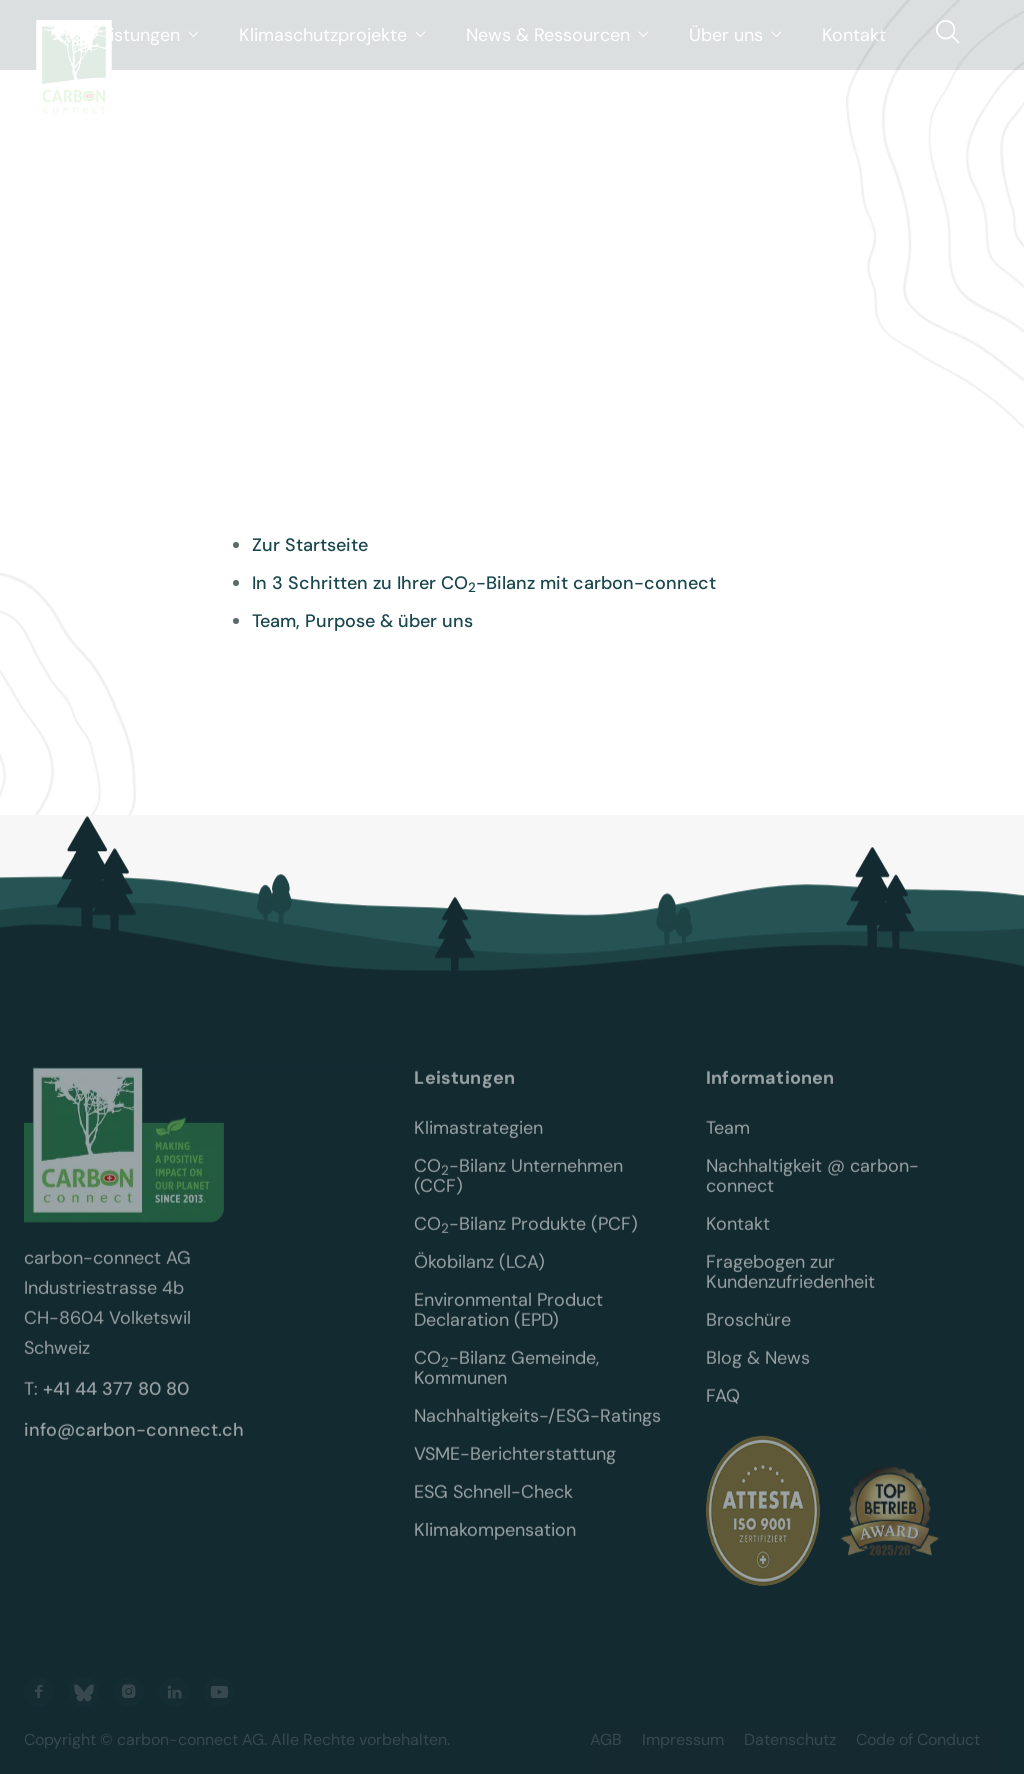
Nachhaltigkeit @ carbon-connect (812, 1190)
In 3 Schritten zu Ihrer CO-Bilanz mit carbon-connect (484, 583)
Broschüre (748, 1334)
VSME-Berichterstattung (515, 1468)
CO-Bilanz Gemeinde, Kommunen (509, 1382)
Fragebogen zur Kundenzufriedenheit (790, 1286)
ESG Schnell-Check (493, 1506)
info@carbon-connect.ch (134, 1444)
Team (728, 1142)
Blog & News (758, 1372)
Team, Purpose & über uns (362, 621)
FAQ (723, 1410)
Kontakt (738, 1238)
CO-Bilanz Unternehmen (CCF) (521, 1190)
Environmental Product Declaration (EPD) (511, 1324)
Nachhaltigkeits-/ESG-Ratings (537, 1430)
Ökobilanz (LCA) (479, 1276)
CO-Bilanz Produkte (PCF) (526, 1238)
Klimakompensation (495, 1544)
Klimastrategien (478, 1142)
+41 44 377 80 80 (116, 1403)
